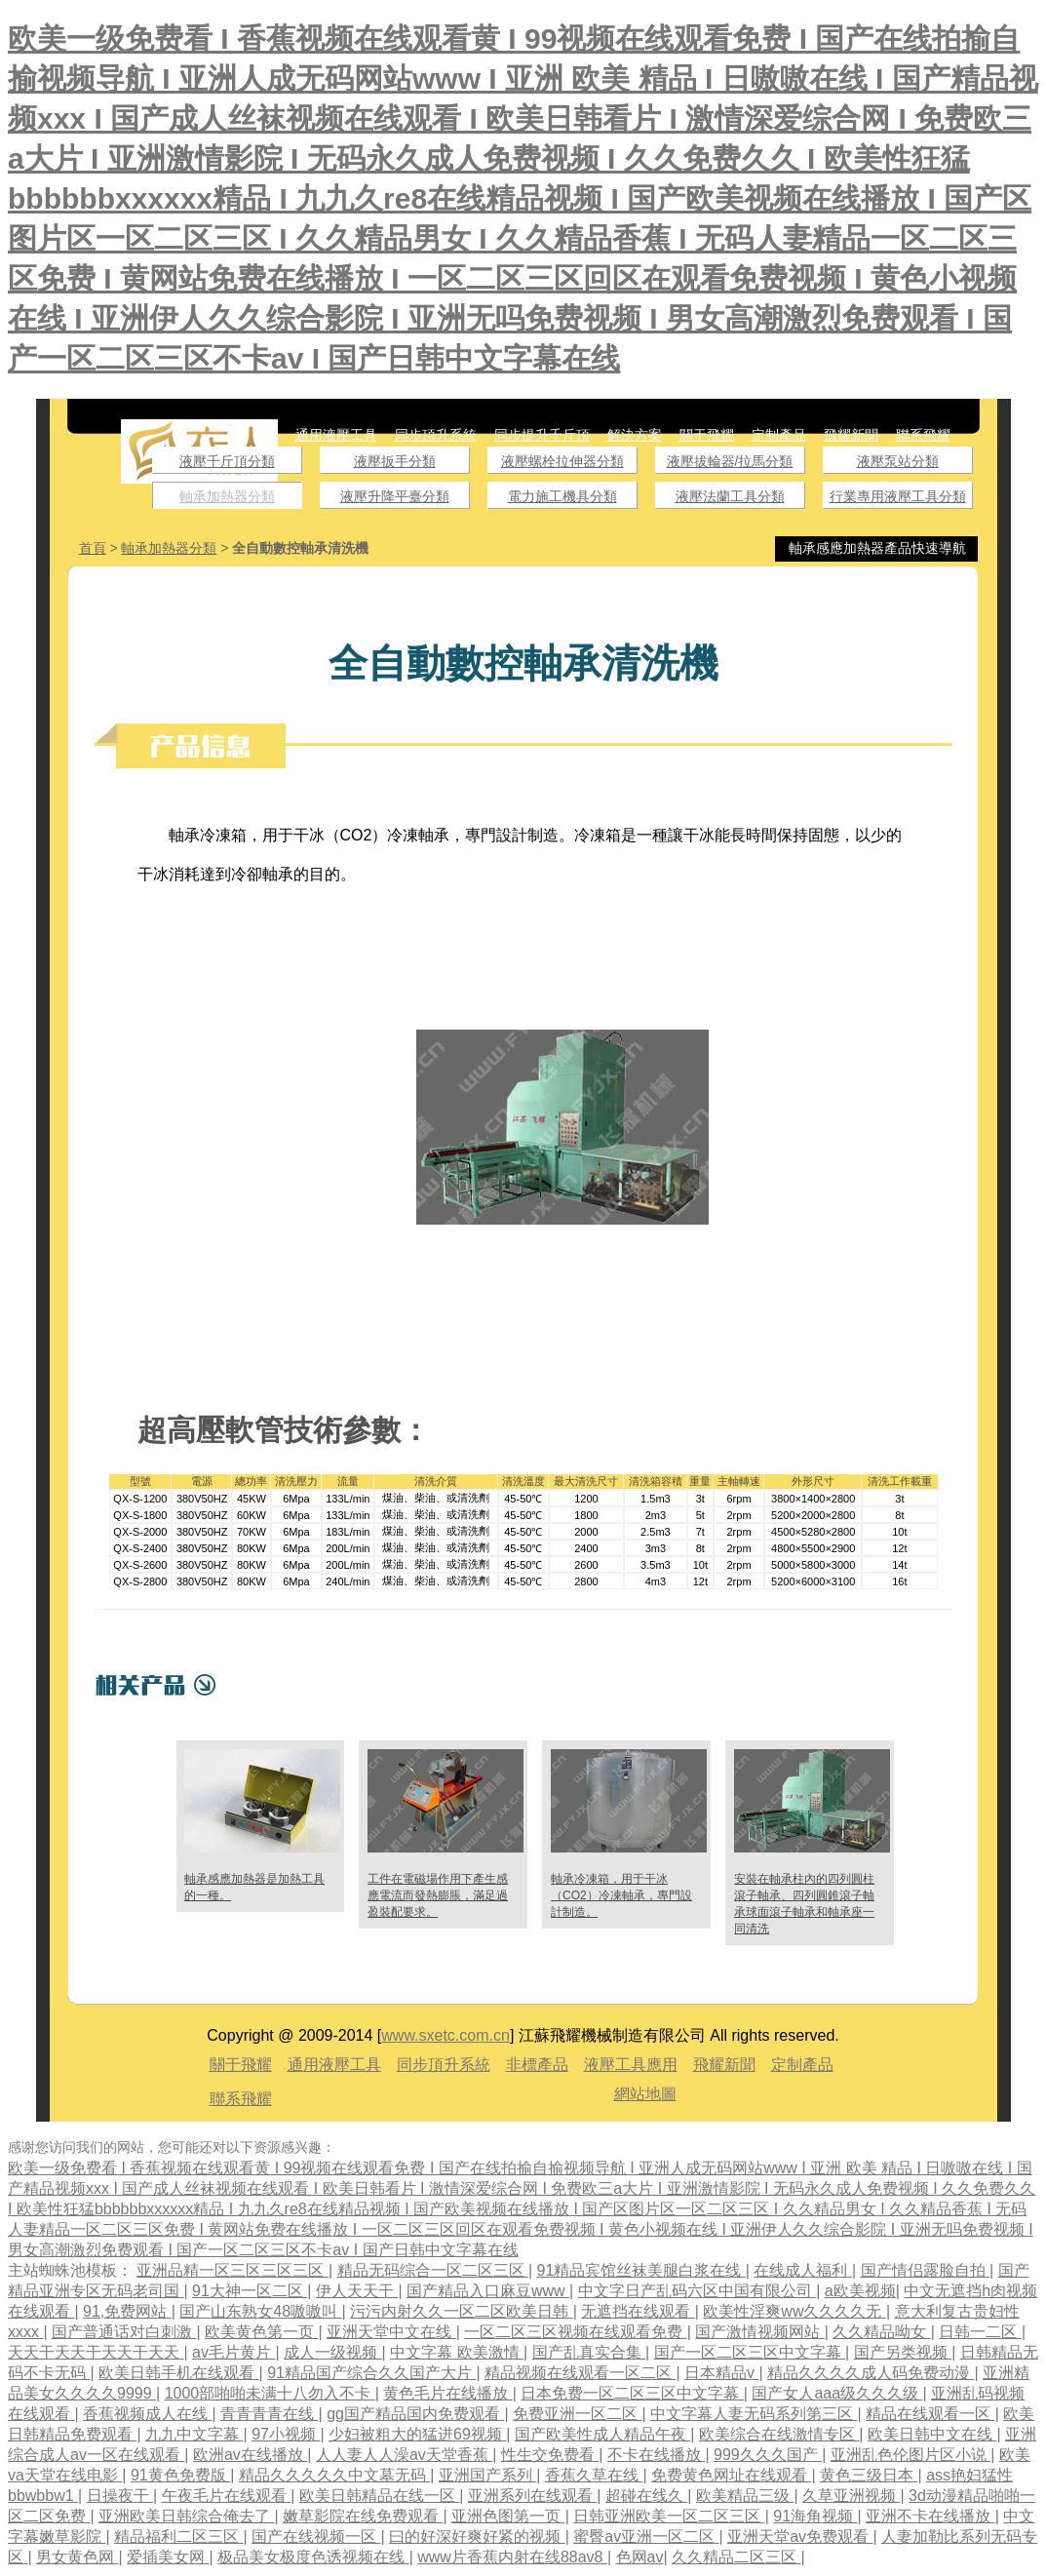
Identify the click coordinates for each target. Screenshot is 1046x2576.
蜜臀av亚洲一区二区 (645, 2536)
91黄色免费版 (180, 2475)
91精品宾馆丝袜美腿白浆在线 (641, 2270)
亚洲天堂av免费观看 (799, 2536)
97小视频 (286, 2434)
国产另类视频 (902, 2352)
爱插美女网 (168, 2557)
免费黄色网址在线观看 (731, 2475)
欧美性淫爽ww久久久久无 (794, 2311)
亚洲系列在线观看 (532, 2495)
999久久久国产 (768, 2454)
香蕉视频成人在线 (147, 2413)
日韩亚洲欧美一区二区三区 (668, 2516)
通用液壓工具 (336, 435)
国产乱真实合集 (588, 2352)
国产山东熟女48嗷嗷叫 (260, 2311)
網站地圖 (645, 2094)
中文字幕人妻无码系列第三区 (753, 2413)
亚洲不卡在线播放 (930, 2516)
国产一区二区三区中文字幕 (749, 2352)
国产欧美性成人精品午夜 (602, 2434)
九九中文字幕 (194, 2434)
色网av (640, 2557)
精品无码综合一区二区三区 (432, 2270)
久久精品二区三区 (736, 2557)
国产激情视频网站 (759, 2331)
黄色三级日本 (868, 2475)
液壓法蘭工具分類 (730, 496)
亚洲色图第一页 (507, 2516)
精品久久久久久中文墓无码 (334, 2475)
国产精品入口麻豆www (488, 2291)
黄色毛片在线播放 (447, 2393)
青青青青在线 (269, 2413)
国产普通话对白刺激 (124, 2331)
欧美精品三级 (745, 2495)
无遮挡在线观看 (637, 2311)
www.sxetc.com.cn (445, 2035)
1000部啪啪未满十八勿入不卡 (270, 2393)
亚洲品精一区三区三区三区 (232, 2270)
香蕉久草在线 (593, 2475)
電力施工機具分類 (562, 496)
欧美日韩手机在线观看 (178, 2372)
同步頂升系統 (436, 435)
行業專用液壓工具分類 (898, 496)
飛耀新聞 (851, 435)
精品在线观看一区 (930, 2413)
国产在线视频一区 (316, 2536)
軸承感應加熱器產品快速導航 (877, 548)
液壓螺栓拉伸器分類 (562, 461)
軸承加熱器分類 (227, 496)
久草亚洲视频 (851, 2495)
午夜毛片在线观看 (226, 2495)
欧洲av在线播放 (250, 2454)
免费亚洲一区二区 (577, 2413)
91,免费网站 (127, 2311)
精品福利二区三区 (178, 2536)
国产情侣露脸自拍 (925, 2270)
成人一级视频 (332, 2352)
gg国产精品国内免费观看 (415, 2413)
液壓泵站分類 (898, 461)
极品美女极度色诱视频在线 (312, 2557)
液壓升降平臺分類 (394, 496)
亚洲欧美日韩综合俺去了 (186, 2516)
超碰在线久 (646, 2495)
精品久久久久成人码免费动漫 (870, 2372)
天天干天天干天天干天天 (95, 2352)
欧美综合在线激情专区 (779, 2434)
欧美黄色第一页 (261, 2331)
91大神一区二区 (249, 2291)
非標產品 (537, 2064)
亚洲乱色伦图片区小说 (910, 2454)
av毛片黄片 (233, 2352)
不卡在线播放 (656, 2454)
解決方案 (634, 435)
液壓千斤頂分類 (227, 461)
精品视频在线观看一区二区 (580, 2372)
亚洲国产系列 (487, 2475)
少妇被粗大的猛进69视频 (417, 2434)
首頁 (92, 548)
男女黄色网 (77, 2557)
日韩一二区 (980, 2331)
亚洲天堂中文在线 (391, 2331)
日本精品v (721, 2372)
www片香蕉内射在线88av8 (512, 2557)
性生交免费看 (550, 2454)
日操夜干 (120, 2495)
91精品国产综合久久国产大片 (371, 2372)
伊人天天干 (357, 2291)
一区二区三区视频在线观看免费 (575, 2331)
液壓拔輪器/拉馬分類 (730, 461)
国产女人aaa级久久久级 (837, 2393)
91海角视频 (815, 2516)
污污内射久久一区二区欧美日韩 (461, 2311)
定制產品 (779, 435)
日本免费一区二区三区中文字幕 (632, 2393)
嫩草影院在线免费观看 (363, 2516)
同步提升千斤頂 (542, 435)
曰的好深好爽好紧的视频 (476, 2536)
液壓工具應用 (631, 2064)
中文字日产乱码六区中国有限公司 (697, 2291)
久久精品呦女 (881, 2331)
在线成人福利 (802, 2270)
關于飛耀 (706, 435)
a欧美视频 (860, 2291)
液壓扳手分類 (395, 461)
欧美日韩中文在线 (932, 2434)
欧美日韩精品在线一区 (379, 2495)
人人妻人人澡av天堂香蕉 (404, 2454)
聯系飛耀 (923, 435)
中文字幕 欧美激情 (456, 2352)
